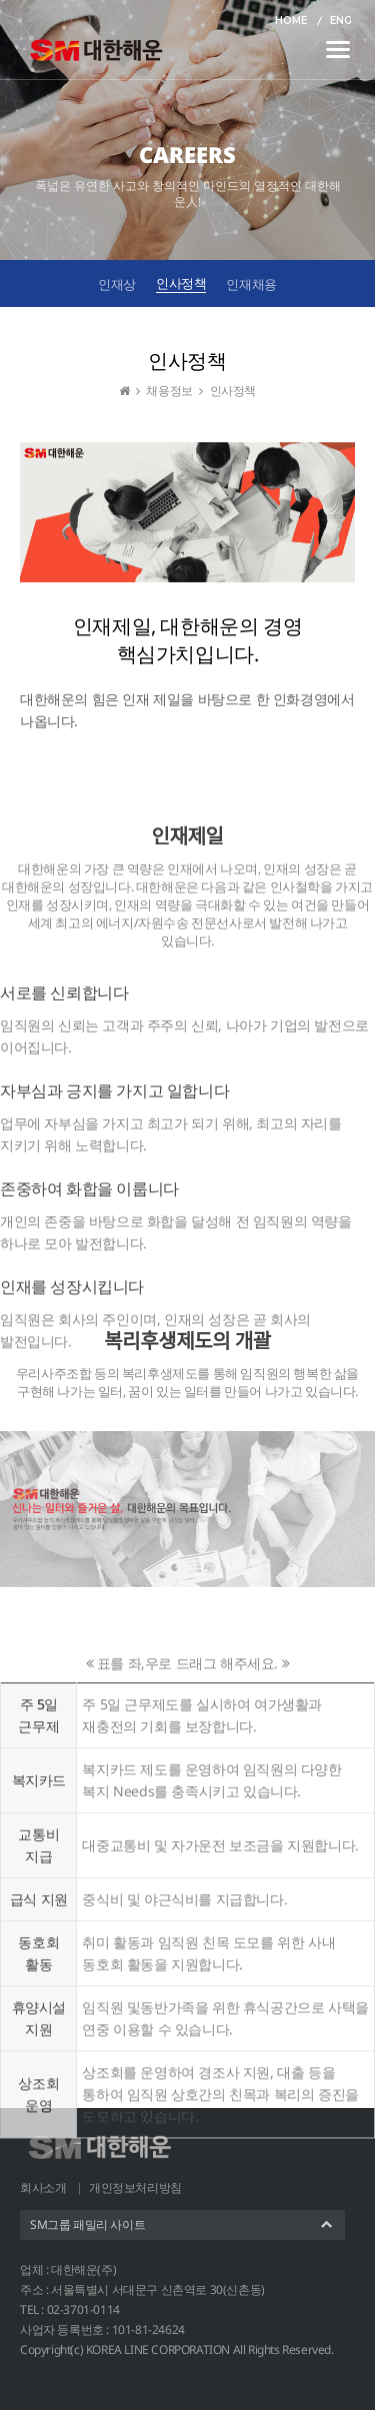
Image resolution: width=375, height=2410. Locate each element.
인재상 (117, 284)
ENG (341, 20)
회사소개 (43, 2187)
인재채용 (251, 284)
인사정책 (181, 283)
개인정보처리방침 (135, 2187)
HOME (291, 20)
